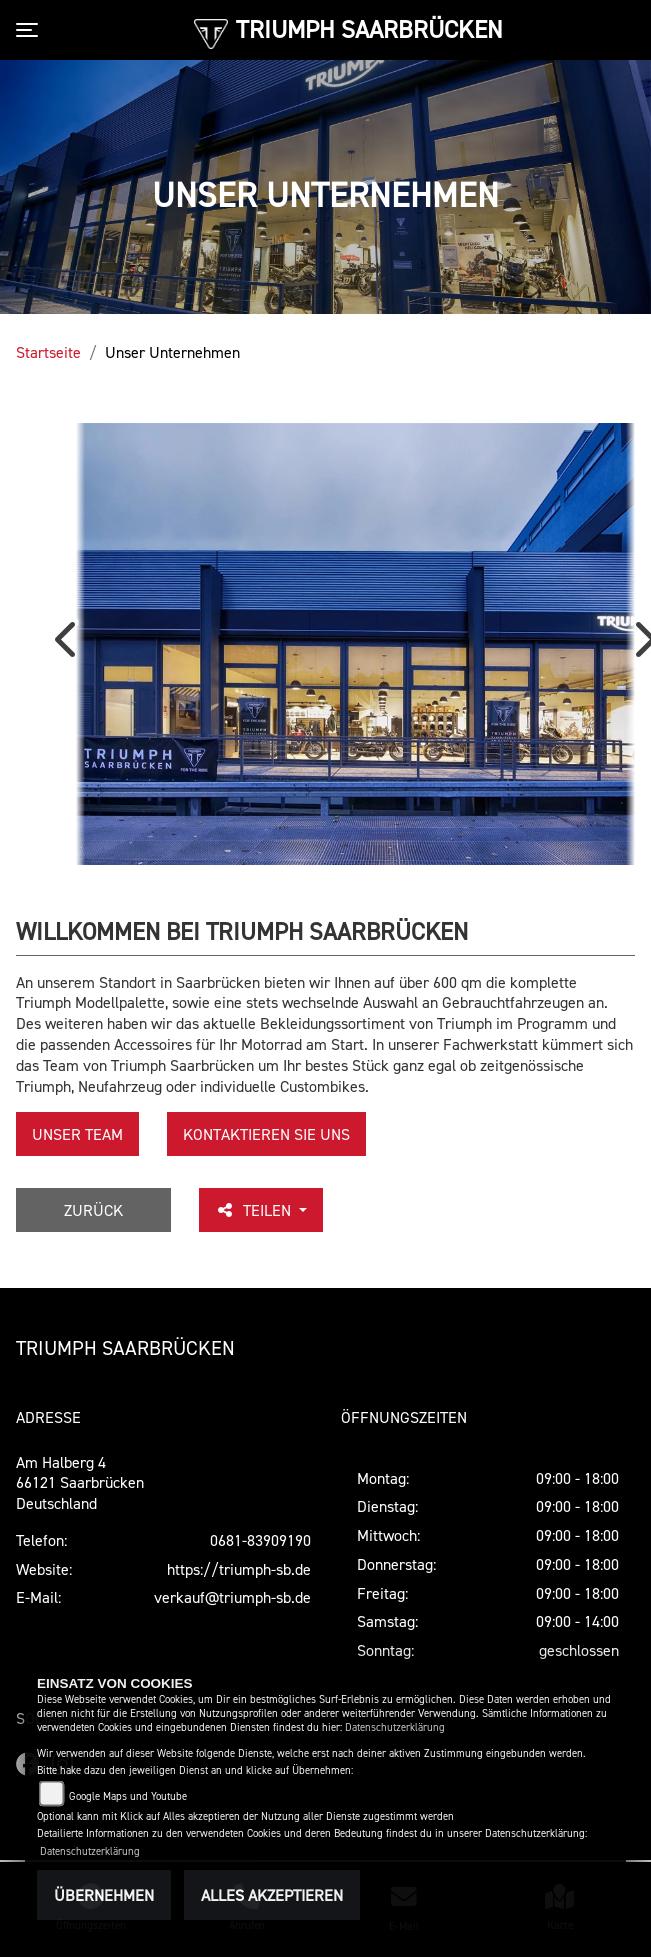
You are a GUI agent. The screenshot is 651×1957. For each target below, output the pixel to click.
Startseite (48, 352)
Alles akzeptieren (272, 1895)
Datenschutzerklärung (395, 1727)
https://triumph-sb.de (239, 1569)
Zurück (93, 1210)
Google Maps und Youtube (128, 1796)
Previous (70, 646)
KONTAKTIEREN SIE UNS (266, 1134)
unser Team (77, 1134)
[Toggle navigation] (31, 30)
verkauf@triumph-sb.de (232, 1597)
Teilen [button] (255, 1210)
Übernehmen (104, 1895)
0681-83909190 (260, 1540)
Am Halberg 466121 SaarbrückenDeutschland (80, 1483)
